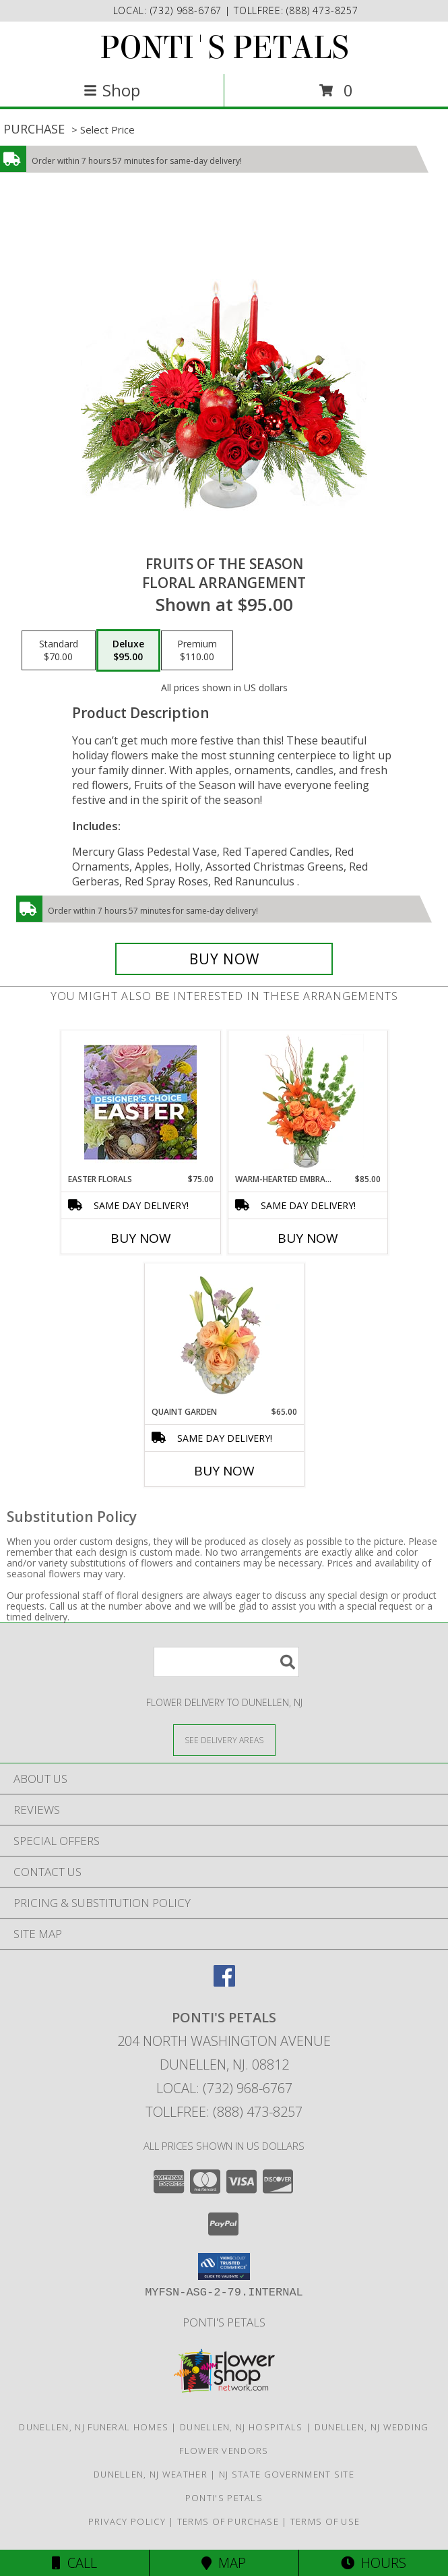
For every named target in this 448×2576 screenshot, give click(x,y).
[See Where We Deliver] (224, 1739)
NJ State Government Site (286, 2474)
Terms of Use (325, 2521)
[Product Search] (226, 1662)
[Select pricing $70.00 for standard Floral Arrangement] (58, 650)
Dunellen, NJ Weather (150, 2474)
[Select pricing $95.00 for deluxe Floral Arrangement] (128, 650)
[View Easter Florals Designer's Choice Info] (140, 1102)
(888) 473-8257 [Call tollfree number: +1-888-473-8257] (322, 10)
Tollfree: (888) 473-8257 (224, 2112)
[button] (224, 2266)
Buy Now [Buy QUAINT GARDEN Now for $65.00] (224, 1471)
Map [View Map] (223, 2563)
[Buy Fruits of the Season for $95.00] (224, 959)
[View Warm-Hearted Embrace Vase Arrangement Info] (307, 1102)
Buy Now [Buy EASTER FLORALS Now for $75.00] (140, 1238)
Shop (112, 90)
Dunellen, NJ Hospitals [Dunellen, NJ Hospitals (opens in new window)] (241, 2427)
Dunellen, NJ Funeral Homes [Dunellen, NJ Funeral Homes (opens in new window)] (93, 2427)
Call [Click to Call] (74, 2563)
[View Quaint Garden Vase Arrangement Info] (224, 1334)
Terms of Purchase (228, 2521)
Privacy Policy (127, 2521)
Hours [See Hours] (373, 2563)
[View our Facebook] (224, 1982)
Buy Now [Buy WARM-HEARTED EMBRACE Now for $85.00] (308, 1238)
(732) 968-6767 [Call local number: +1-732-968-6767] (188, 10)
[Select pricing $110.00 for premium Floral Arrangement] (197, 650)
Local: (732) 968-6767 (224, 2088)
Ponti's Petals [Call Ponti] (224, 2322)
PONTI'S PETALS (224, 47)
